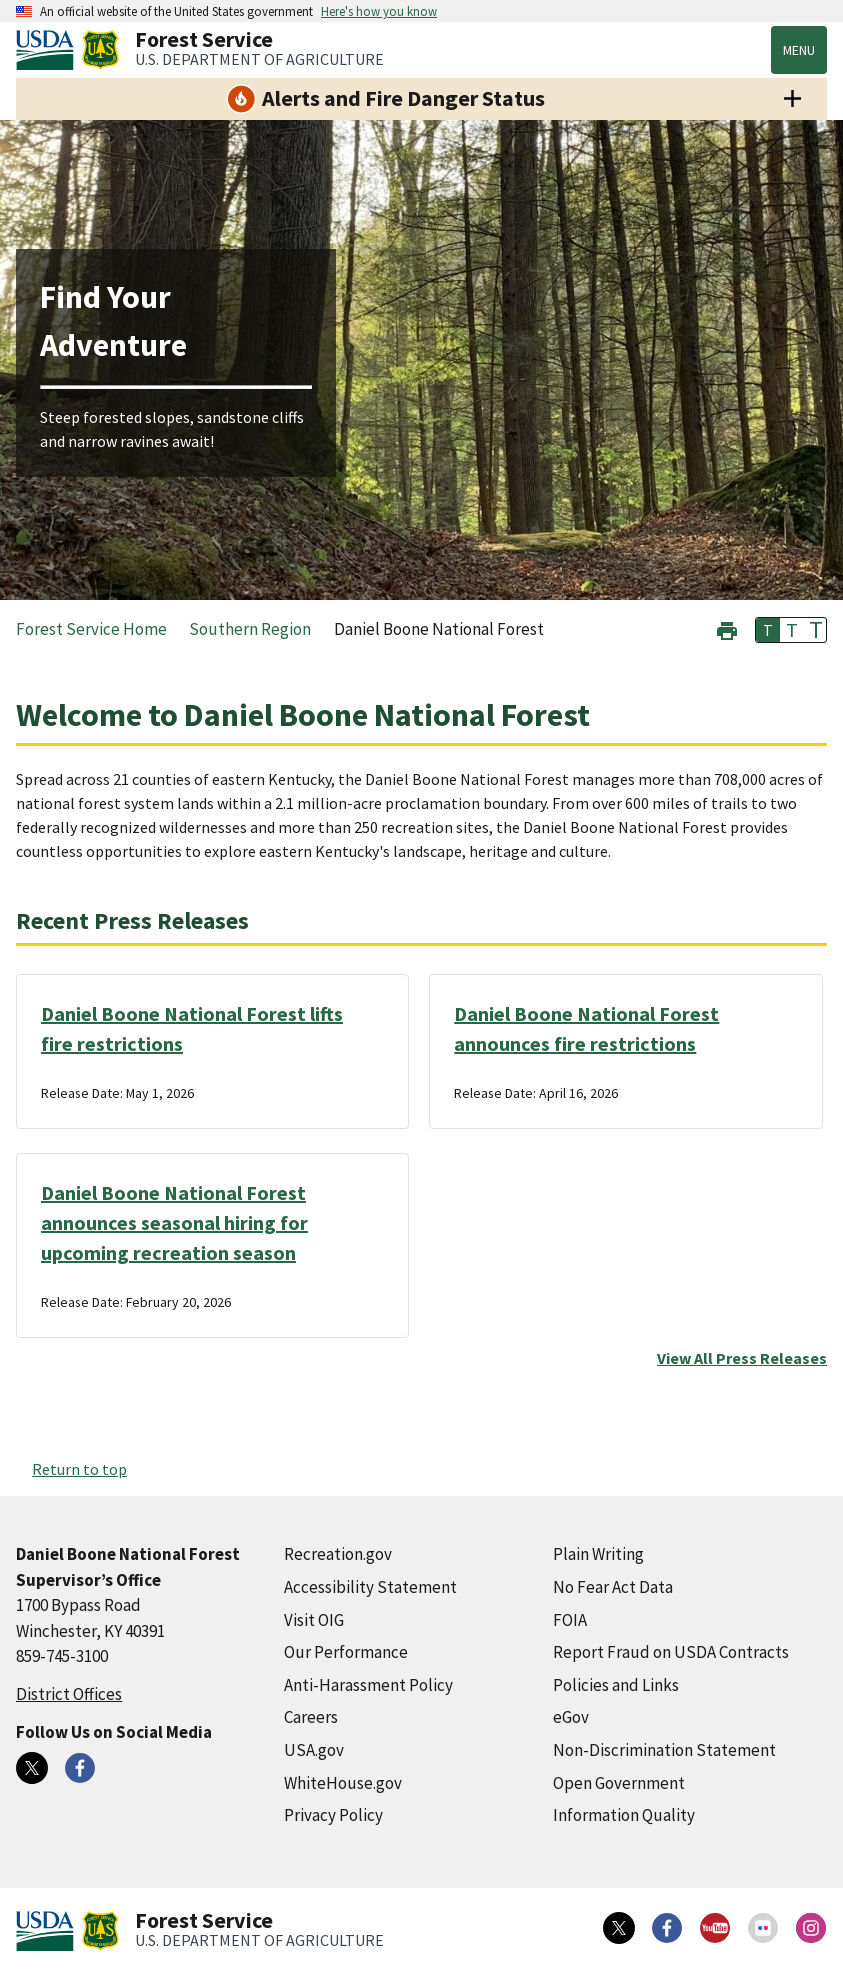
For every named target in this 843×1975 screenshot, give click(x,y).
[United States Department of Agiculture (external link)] (49, 50)
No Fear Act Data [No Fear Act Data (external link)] (613, 1587)
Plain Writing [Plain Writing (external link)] (598, 1554)
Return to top (79, 1469)
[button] (727, 628)
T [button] (768, 630)
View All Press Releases (742, 1358)
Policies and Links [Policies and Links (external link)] (616, 1685)
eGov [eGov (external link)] (571, 1717)
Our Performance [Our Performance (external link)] (346, 1652)
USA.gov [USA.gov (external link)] (314, 1750)
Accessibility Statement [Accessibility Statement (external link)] (370, 1587)
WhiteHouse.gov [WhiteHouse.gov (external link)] (343, 1783)
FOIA (570, 1620)
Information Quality (624, 1815)
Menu (799, 50)
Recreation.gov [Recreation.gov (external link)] (338, 1554)
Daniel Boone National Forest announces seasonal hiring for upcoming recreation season (174, 1222)
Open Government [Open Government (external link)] (619, 1783)
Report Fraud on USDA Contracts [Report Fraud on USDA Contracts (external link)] (671, 1652)
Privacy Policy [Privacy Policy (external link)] (333, 1815)
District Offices (69, 1694)
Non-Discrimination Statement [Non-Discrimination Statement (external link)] (664, 1750)
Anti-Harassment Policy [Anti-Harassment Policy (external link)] (368, 1685)
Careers (311, 1717)
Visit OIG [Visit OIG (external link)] (314, 1620)
